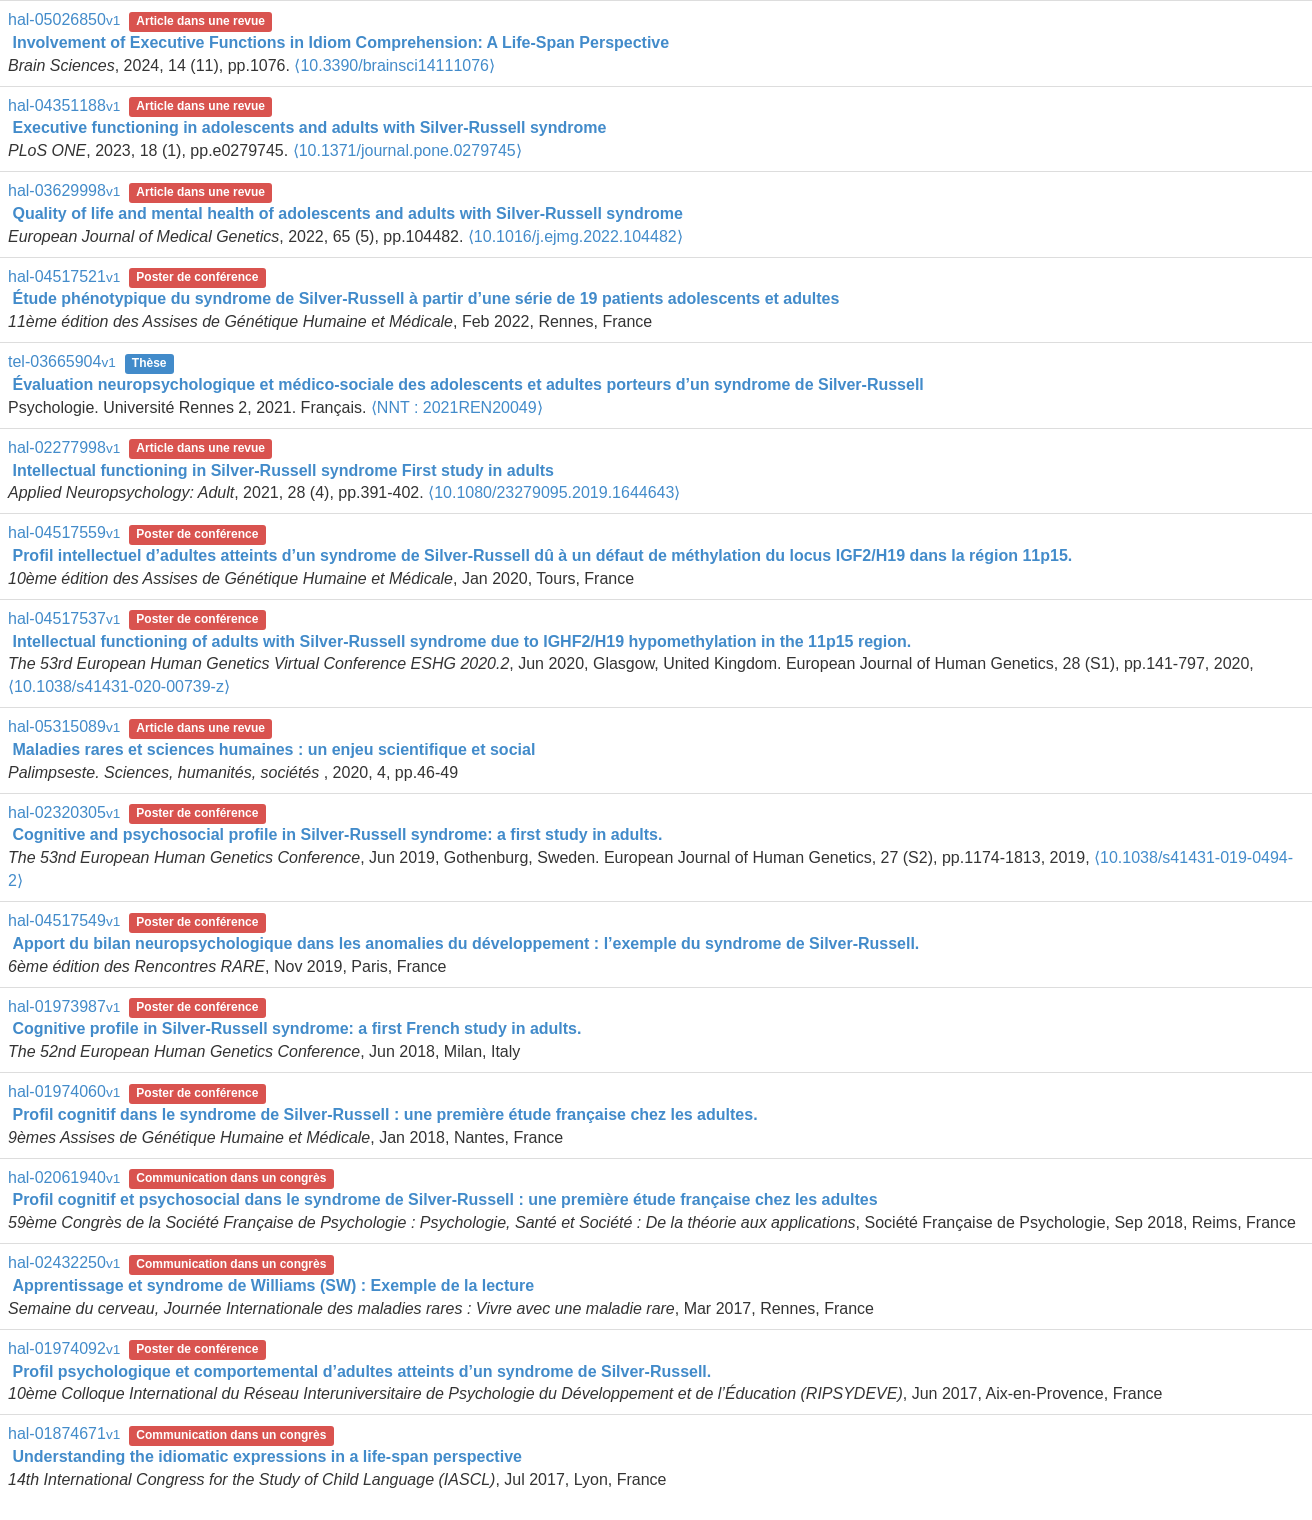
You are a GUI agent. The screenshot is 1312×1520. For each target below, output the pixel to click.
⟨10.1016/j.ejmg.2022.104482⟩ (575, 236)
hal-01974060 (64, 1091)
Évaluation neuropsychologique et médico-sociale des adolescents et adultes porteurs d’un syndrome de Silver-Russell (467, 384)
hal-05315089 (64, 726)
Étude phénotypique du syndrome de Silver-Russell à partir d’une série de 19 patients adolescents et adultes (425, 298)
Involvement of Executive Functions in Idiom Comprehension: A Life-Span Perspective (340, 42)
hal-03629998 (64, 190)
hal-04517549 (64, 920)
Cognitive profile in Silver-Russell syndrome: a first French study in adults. (296, 1028)
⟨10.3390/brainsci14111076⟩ (394, 65)
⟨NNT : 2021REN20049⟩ (457, 407)
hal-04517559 (64, 532)
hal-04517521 (64, 276)
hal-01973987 (64, 1006)
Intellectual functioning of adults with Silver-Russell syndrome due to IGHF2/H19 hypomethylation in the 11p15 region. (461, 641)
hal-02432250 (64, 1262)
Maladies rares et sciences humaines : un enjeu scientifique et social (273, 749)
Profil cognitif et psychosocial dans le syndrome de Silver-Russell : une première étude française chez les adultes (444, 1199)
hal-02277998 (64, 447)
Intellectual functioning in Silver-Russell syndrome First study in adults (282, 470)
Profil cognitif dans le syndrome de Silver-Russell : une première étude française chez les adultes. (384, 1114)
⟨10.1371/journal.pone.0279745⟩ (407, 150)
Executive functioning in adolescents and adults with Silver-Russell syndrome (309, 127)
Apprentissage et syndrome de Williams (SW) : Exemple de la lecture (273, 1285)
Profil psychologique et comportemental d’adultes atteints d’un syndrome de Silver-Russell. (361, 1371)
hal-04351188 (64, 105)
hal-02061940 (64, 1177)
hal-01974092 (64, 1348)
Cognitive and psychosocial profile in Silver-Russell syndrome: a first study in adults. (337, 834)
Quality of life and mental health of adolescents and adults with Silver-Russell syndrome (347, 213)
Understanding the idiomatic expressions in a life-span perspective (266, 1456)
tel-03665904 (62, 361)
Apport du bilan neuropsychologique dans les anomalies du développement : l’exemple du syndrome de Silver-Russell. (465, 943)
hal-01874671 (64, 1433)
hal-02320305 (64, 812)
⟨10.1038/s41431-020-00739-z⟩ (119, 686)
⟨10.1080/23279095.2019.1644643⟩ (554, 492)
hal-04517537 (64, 618)
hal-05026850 (64, 19)
